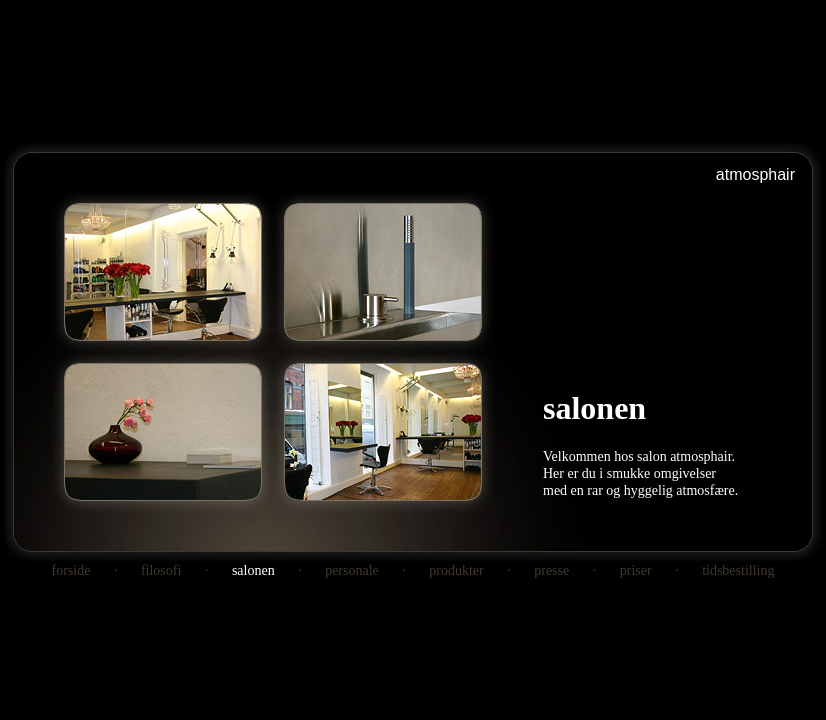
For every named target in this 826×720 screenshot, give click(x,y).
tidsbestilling (738, 570)
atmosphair (755, 174)
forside (71, 570)
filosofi (161, 570)
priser (636, 570)
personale (352, 570)
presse (551, 570)
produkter (456, 570)
